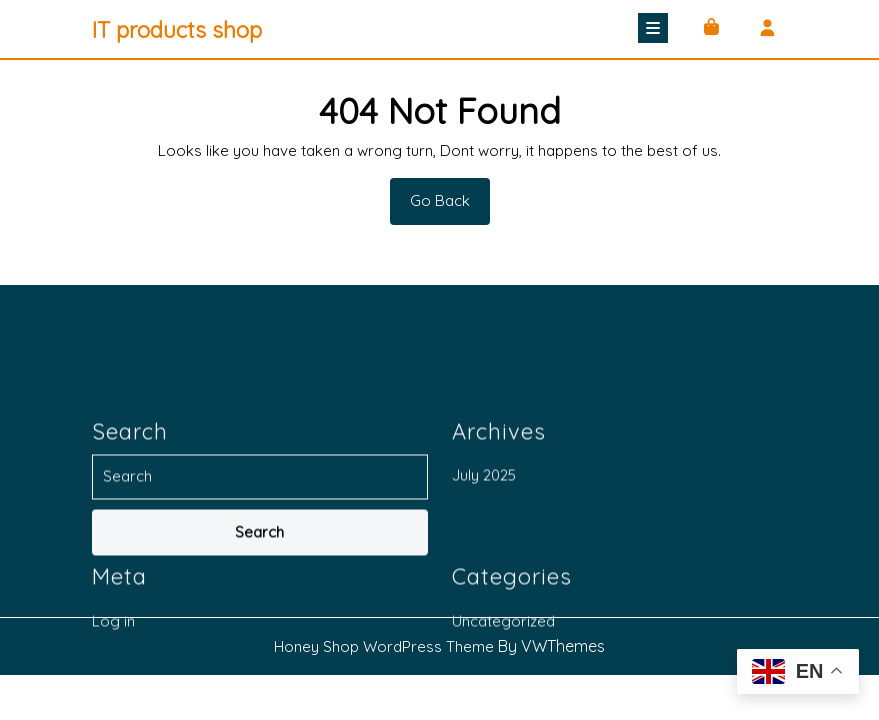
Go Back (450, 207)
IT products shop (177, 30)
